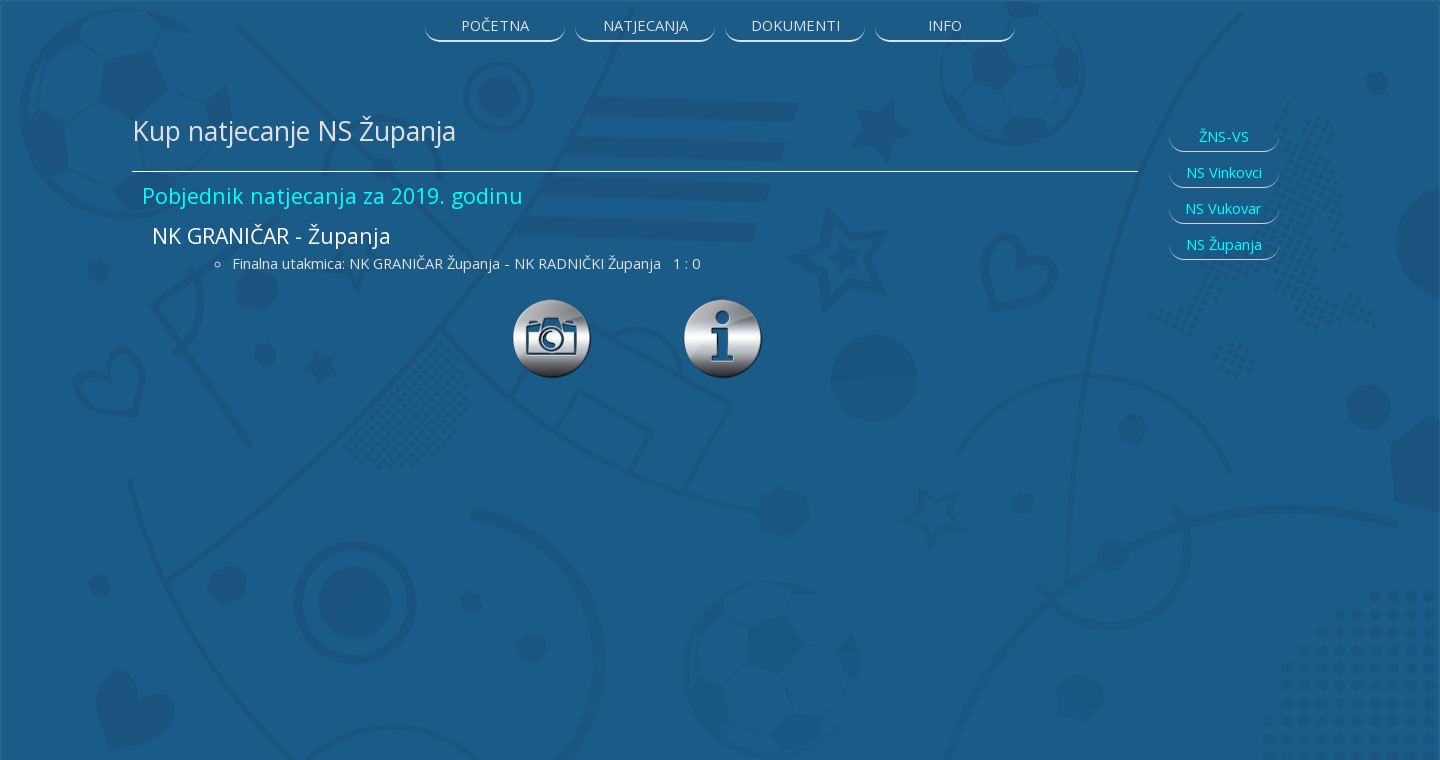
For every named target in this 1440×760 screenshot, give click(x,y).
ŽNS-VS (1224, 136)
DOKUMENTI (795, 25)
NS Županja (1224, 244)
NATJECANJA (645, 25)
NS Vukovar (1223, 208)
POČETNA (495, 25)
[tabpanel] (634, 131)
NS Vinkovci (1224, 172)
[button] (723, 309)
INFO (945, 25)
